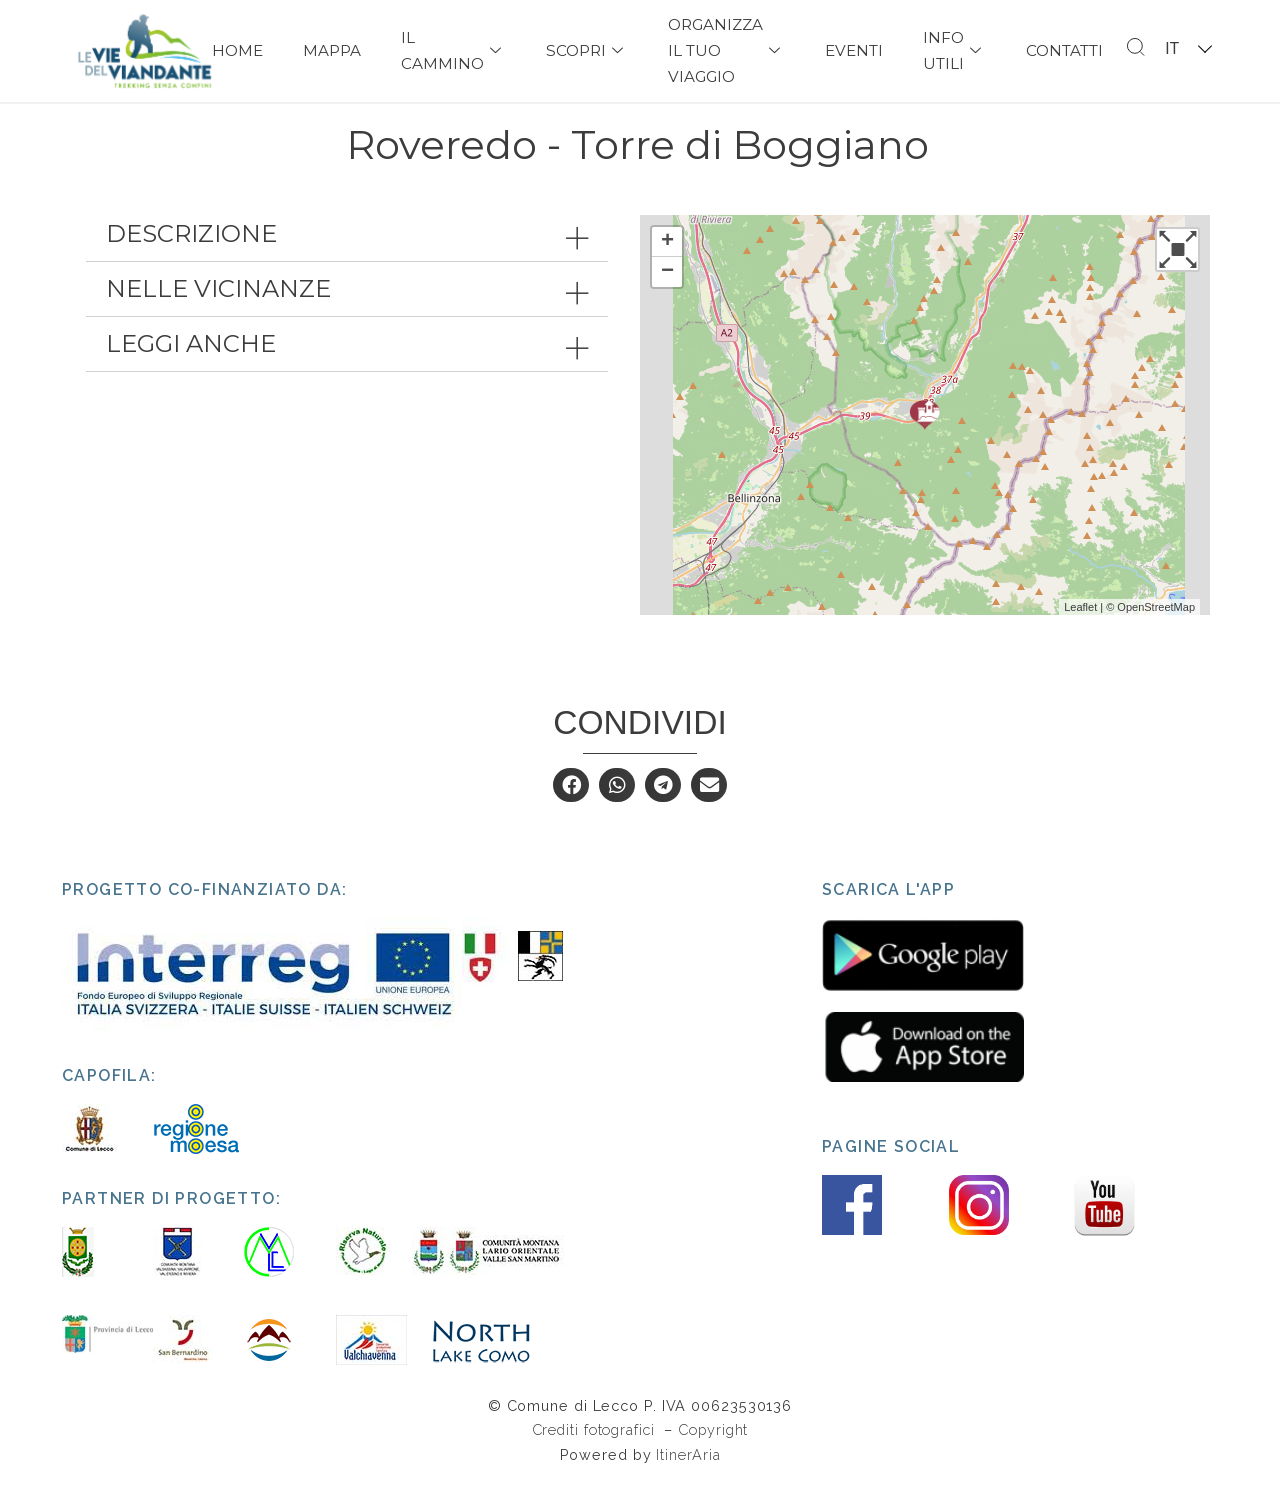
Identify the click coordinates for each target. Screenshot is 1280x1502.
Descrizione (191, 255)
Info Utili (954, 50)
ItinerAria (688, 1475)
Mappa (332, 50)
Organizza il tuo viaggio (726, 50)
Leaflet (1080, 628)
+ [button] (667, 264)
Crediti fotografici (596, 1451)
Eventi (854, 50)
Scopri (587, 50)
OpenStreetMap (1156, 628)
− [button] (667, 294)
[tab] (347, 256)
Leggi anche (191, 365)
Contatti (1064, 50)
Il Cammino (453, 50)
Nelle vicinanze (218, 310)
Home (237, 50)
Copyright (713, 1451)
